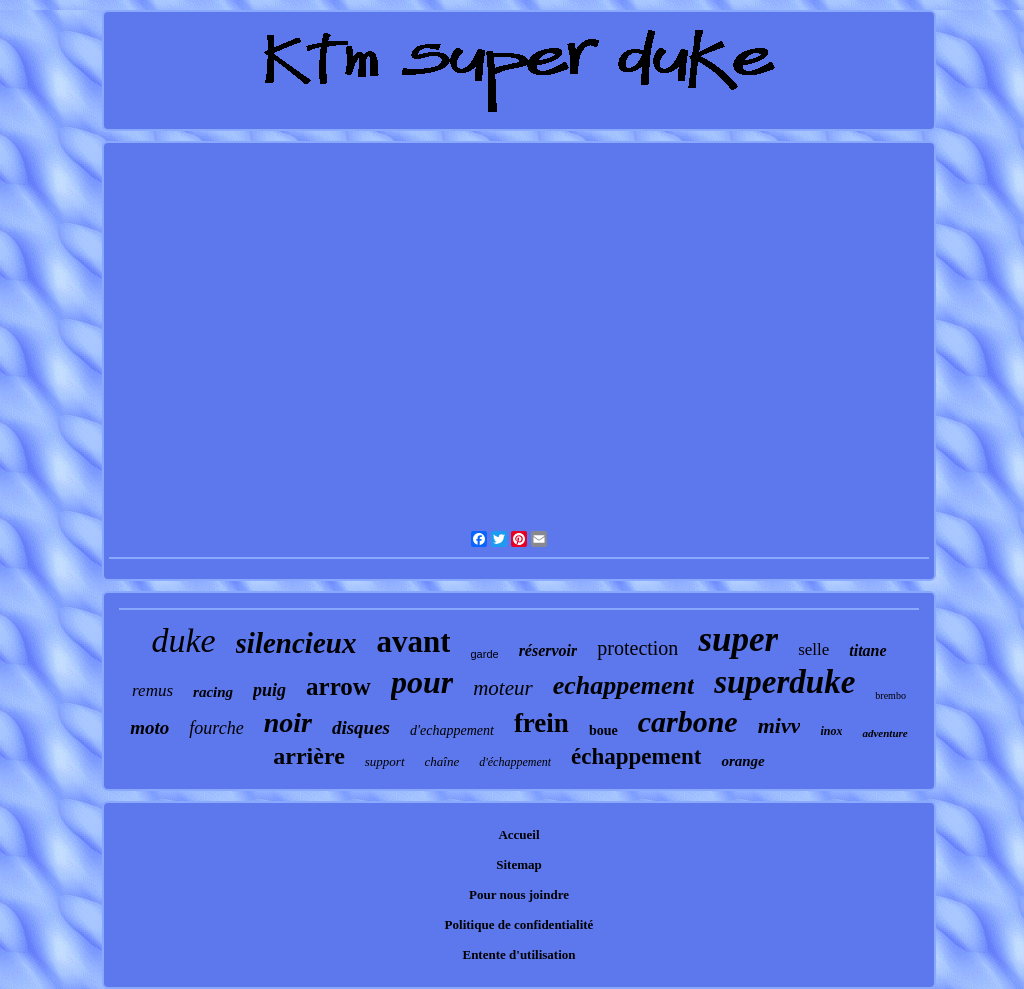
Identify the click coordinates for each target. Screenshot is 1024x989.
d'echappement (452, 730)
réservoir (548, 650)
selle (813, 649)
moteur (503, 688)
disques (361, 727)
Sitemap (519, 864)
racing (213, 692)
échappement (636, 756)
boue (603, 730)
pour (422, 682)
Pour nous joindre (519, 894)
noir (288, 722)
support (385, 761)
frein (541, 723)
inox (831, 731)
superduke (784, 682)
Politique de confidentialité (519, 924)
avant (413, 641)
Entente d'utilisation (518, 954)
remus (152, 690)
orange (742, 761)
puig (269, 690)
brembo (890, 695)
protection (637, 648)
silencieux (296, 643)
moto (149, 727)
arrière (309, 756)
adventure (884, 733)
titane (867, 650)
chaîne (442, 761)
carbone (688, 721)
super (738, 639)
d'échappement (515, 762)
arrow (338, 686)
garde (484, 654)
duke (183, 640)
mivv (779, 725)
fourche (216, 728)
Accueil (518, 834)
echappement (624, 685)
